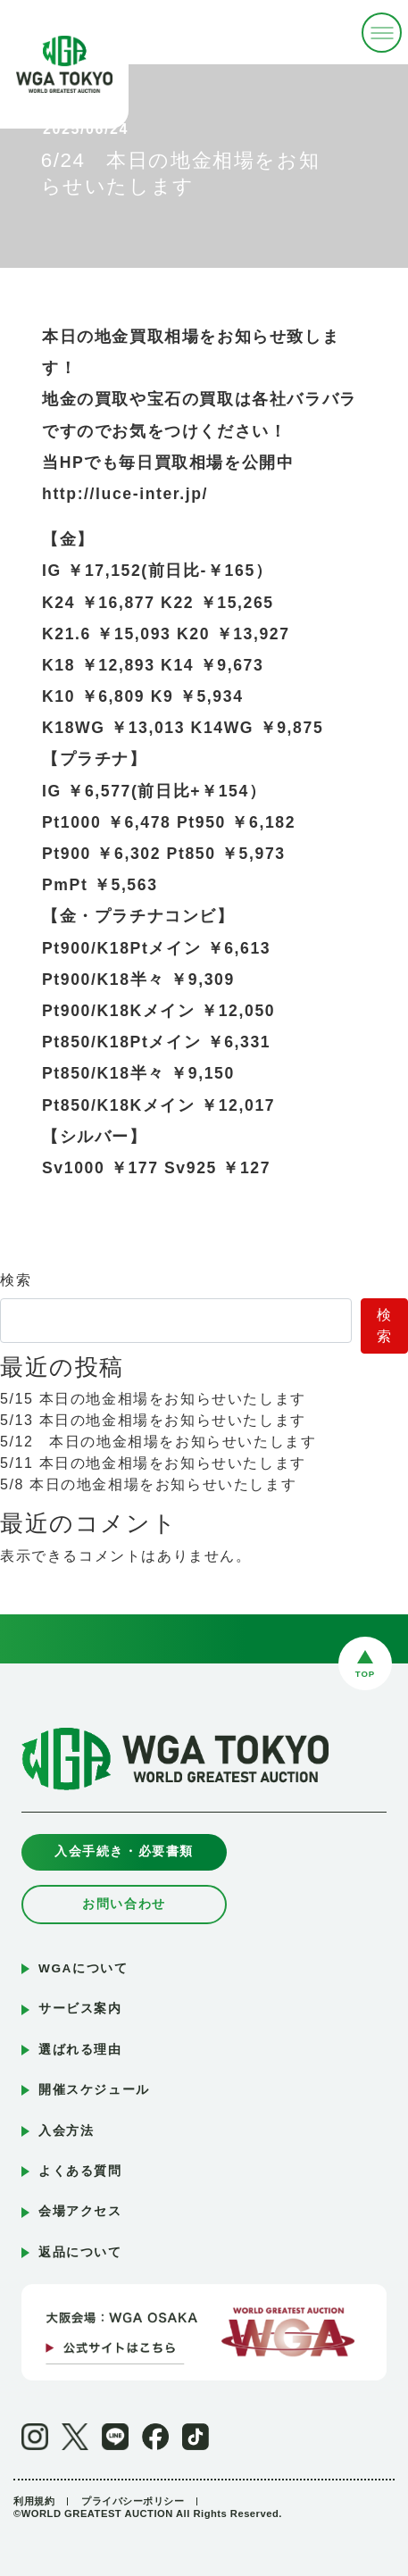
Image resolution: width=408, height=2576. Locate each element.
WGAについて (83, 1968)
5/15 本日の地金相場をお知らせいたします (153, 1398)
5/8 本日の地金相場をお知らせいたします (148, 1484)
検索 (15, 1280)
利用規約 (33, 2501)
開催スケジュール (94, 2090)
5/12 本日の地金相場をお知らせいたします (158, 1441)
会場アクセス (80, 2211)
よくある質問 (80, 2171)
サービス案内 (80, 2008)
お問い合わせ (124, 1904)
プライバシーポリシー (132, 2501)
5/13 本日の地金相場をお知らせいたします (153, 1420)
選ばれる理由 (80, 2049)
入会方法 (66, 2131)
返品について (80, 2252)
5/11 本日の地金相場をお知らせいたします (153, 1463)
